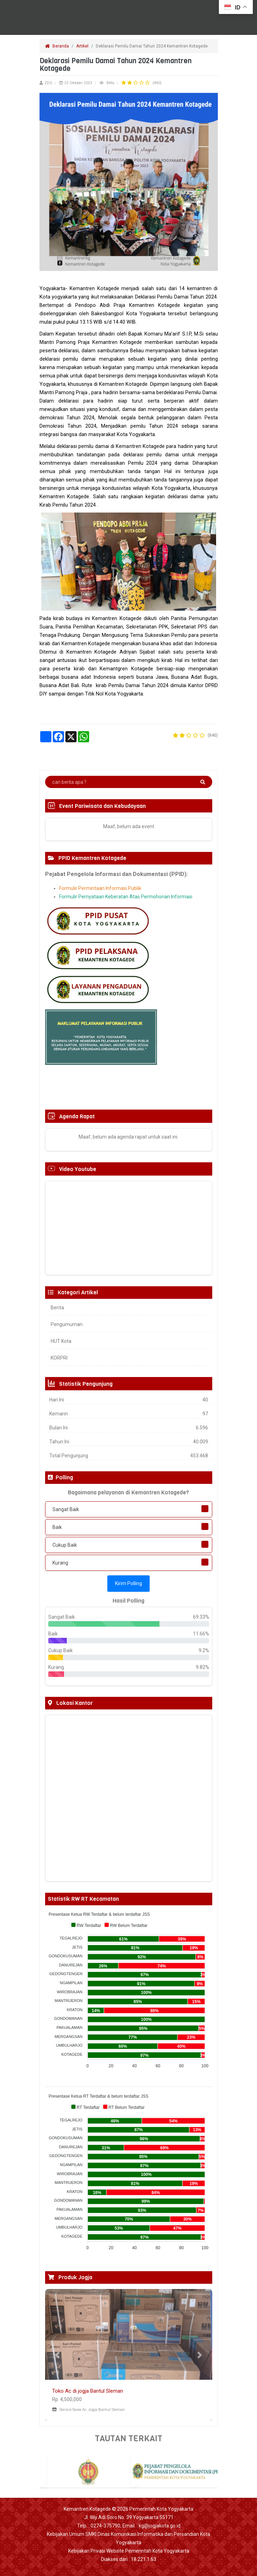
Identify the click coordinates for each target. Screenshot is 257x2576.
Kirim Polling (128, 1583)
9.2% (204, 1650)
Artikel (82, 46)
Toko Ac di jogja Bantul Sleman (87, 2391)
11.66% (201, 1633)
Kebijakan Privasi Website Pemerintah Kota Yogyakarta (128, 2551)
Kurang (60, 1563)
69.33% (201, 1617)
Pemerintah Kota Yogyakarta (161, 2509)
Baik (57, 1527)
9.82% (202, 1667)
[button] (57, 2355)
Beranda (57, 46)
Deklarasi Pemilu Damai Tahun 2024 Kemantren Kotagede (152, 46)
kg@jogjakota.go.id (159, 2526)
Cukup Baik (64, 1545)
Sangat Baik (65, 1509)
